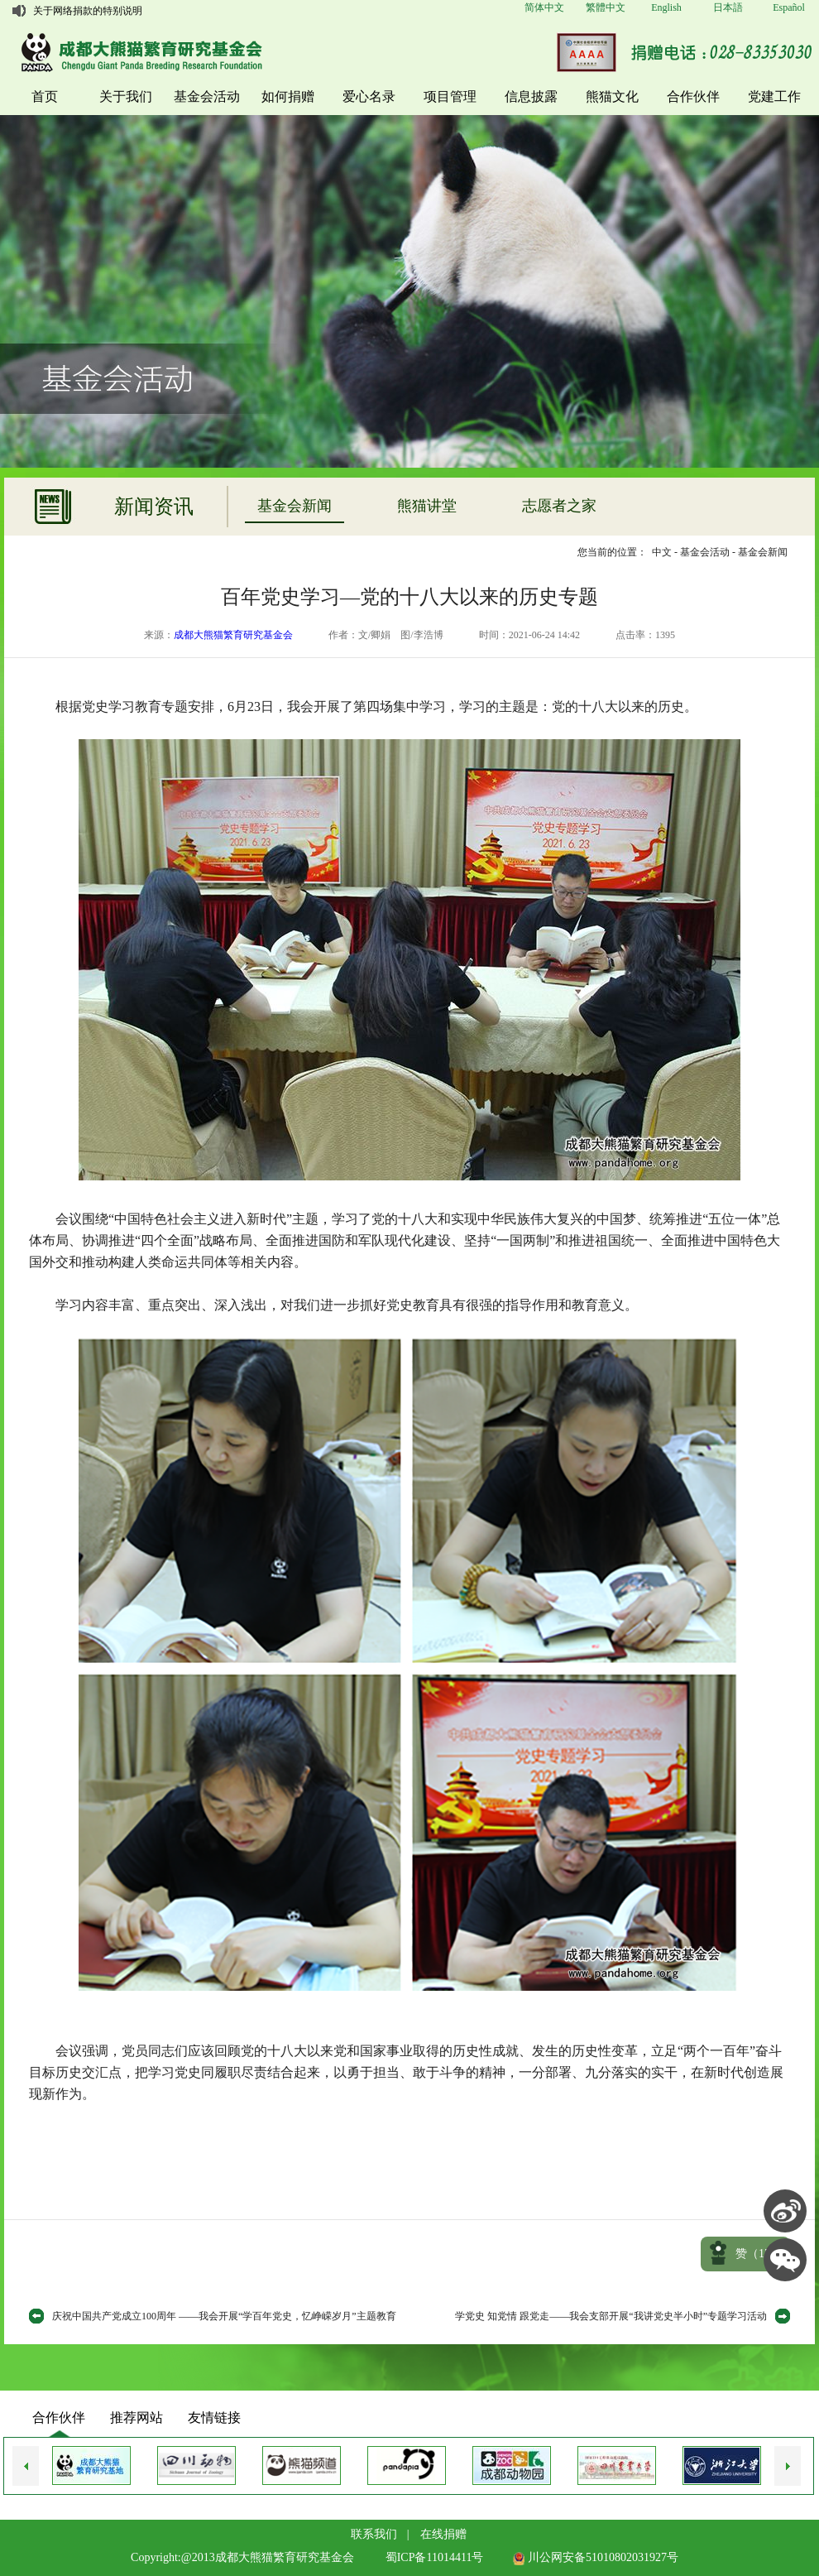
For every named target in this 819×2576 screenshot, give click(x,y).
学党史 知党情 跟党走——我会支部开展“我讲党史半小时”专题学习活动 (611, 2316)
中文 (662, 552)
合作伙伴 (693, 96)
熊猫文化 (612, 96)
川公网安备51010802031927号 (595, 2557)
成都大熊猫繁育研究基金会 (233, 635)
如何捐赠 (287, 96)
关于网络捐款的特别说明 (87, 11)
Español (789, 7)
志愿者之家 (559, 505)
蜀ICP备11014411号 (435, 2557)
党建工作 (774, 96)
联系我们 (374, 2534)
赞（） (758, 2253)
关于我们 (125, 96)
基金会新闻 (294, 505)
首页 (44, 96)
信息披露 (531, 96)
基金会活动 (207, 96)
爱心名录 (368, 96)
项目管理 (450, 96)
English (666, 7)
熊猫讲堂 (427, 505)
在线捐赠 (443, 2534)
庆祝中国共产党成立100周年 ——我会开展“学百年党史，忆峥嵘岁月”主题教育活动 (224, 2319)
